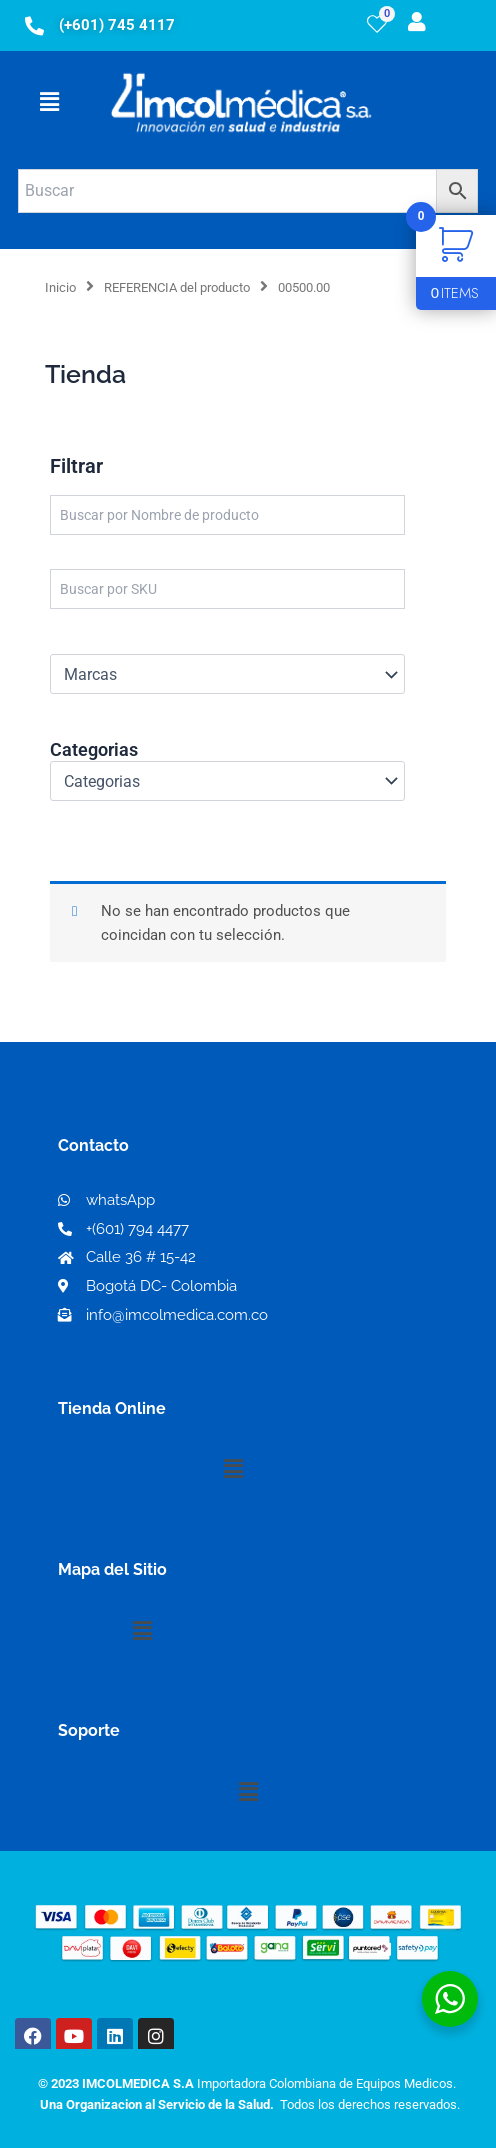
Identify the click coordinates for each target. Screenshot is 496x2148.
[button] (49, 102)
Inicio (60, 287)
